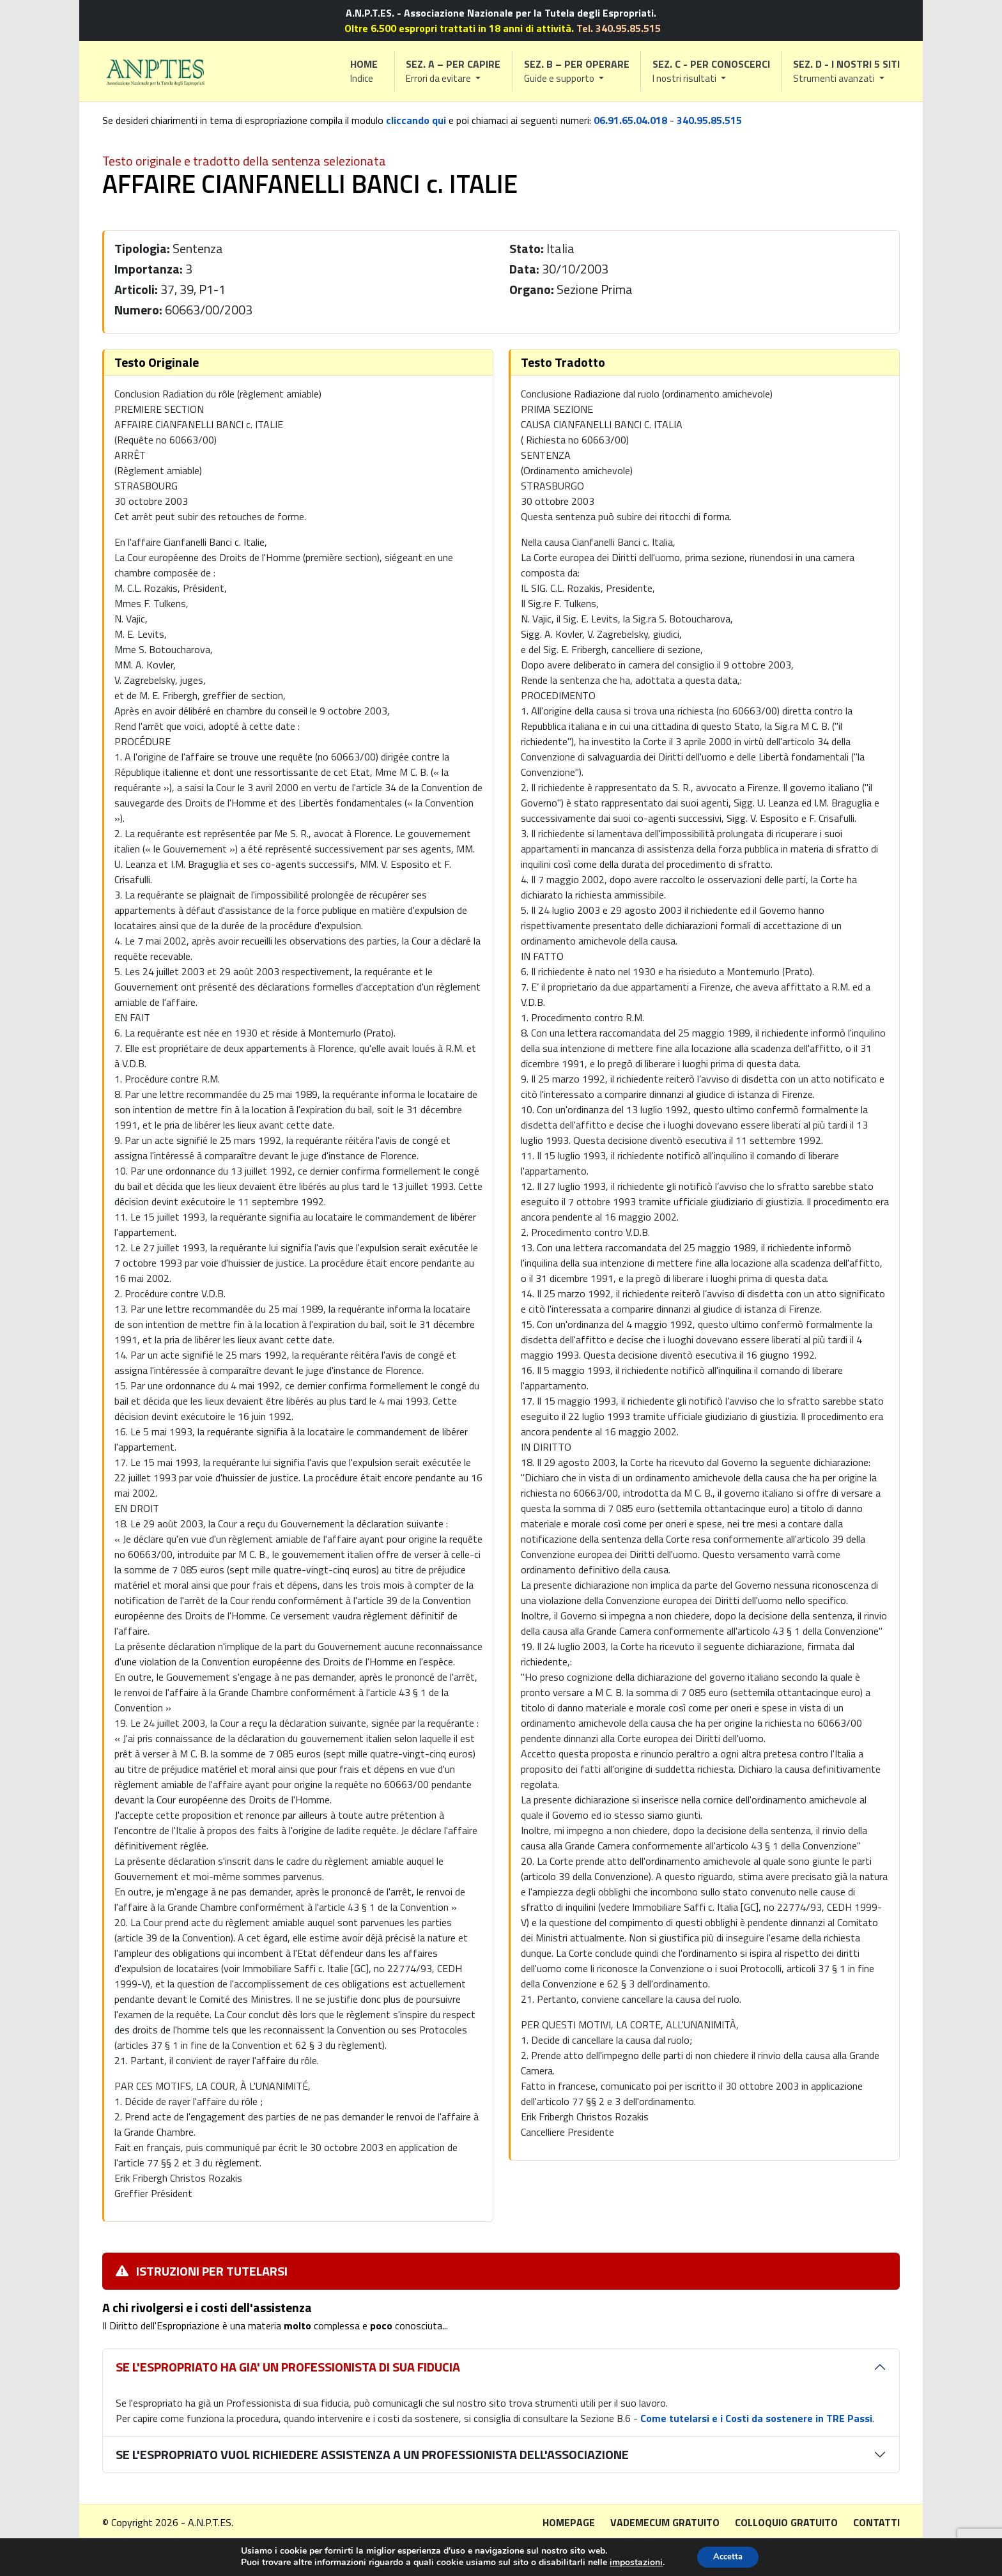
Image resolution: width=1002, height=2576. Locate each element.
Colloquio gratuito (786, 2522)
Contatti (876, 2522)
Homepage (569, 2522)
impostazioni (631, 2562)
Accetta (728, 2556)
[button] (454, 71)
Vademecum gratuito (665, 2522)
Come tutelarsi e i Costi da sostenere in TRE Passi (756, 2418)
